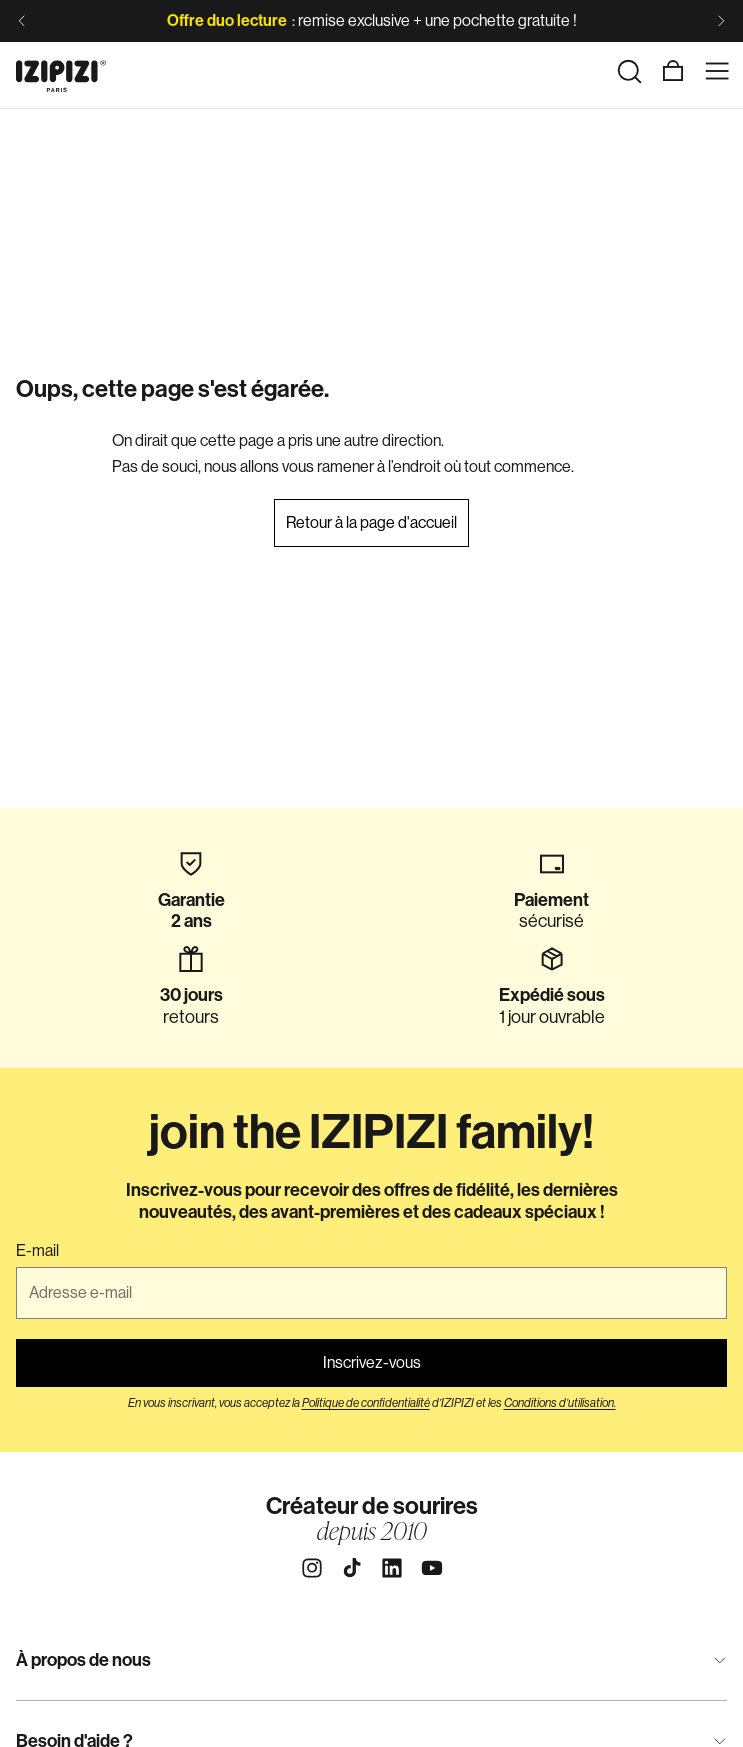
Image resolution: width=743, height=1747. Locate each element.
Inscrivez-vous (372, 1362)
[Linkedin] (392, 1568)
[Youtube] (432, 1568)
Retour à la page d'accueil (371, 522)
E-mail (37, 1251)
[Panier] (673, 71)
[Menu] (717, 71)
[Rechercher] (629, 71)
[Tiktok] (352, 1568)
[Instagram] (312, 1568)
